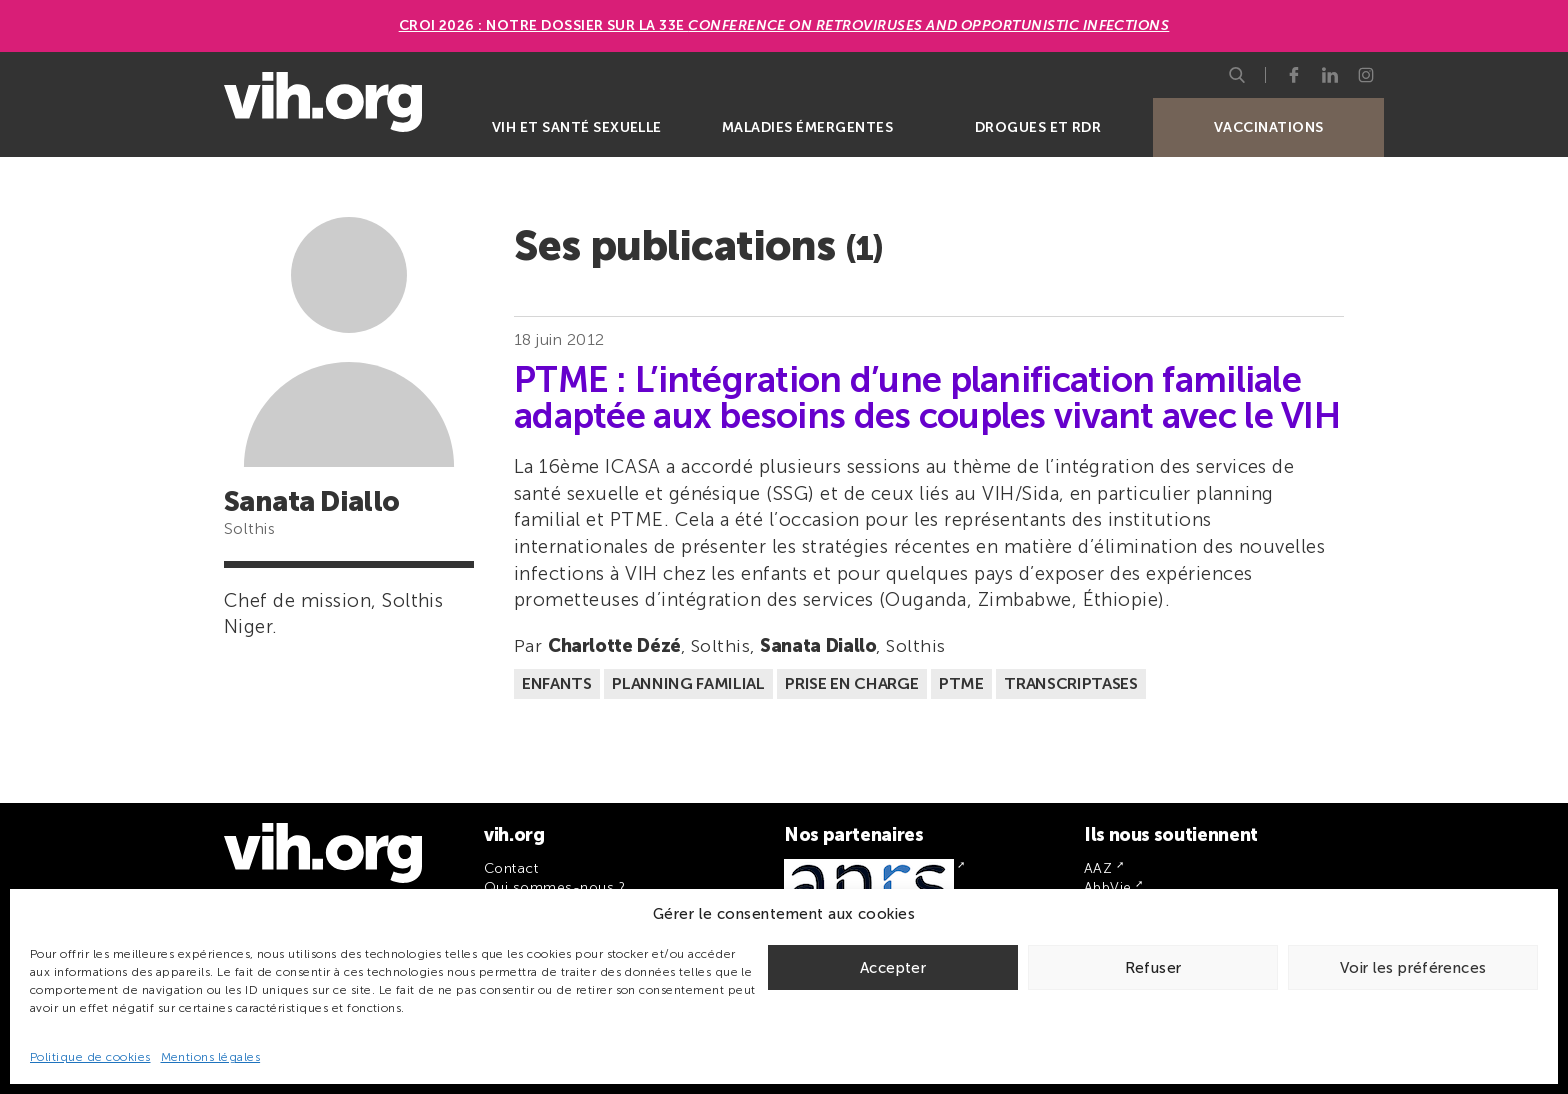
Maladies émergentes (807, 127)
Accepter (893, 968)
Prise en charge (851, 683)
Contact (511, 868)
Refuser (1153, 968)
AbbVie (1108, 887)
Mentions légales (211, 1057)
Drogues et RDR (1038, 127)
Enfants (557, 683)
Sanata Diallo (818, 646)
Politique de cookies (90, 1057)
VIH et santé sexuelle (577, 127)
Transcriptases (1071, 683)
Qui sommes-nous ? (554, 887)
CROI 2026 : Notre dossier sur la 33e (784, 25)
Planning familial (688, 683)
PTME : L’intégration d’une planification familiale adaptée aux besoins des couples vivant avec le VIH (927, 398)
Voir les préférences (1413, 968)
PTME (961, 683)
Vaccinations (1269, 127)
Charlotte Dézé (614, 646)
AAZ (1098, 868)
